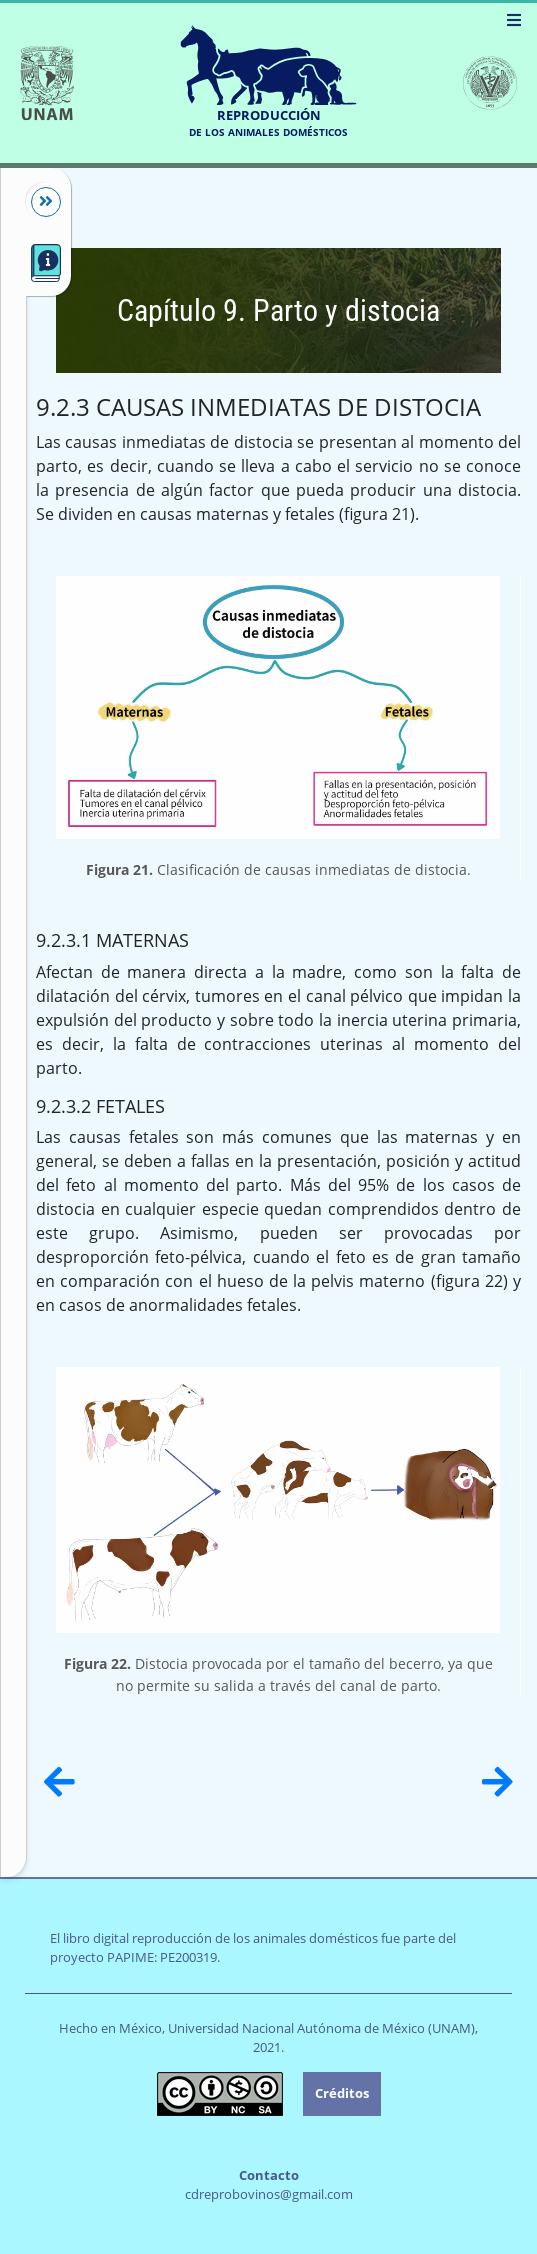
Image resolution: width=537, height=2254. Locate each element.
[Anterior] (59, 1781)
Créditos (342, 2093)
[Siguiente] (497, 1781)
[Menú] (514, 20)
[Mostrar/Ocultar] (36, 202)
